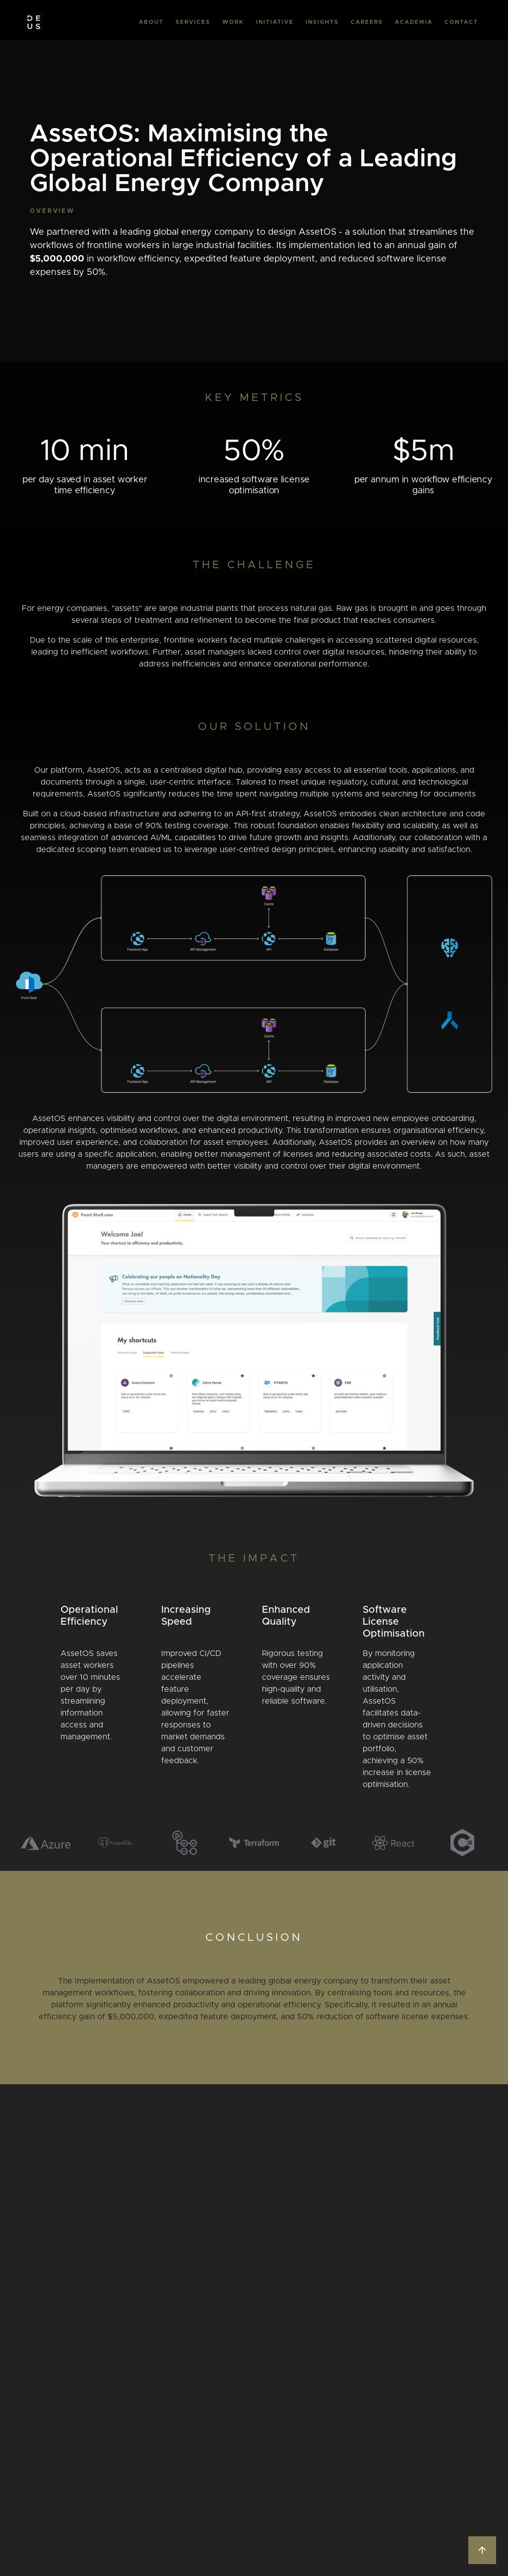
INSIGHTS (322, 22)
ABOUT (151, 22)
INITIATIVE (275, 22)
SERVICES (193, 22)
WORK (233, 22)
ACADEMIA (414, 22)
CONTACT (461, 22)
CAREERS (367, 22)
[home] (34, 22)
